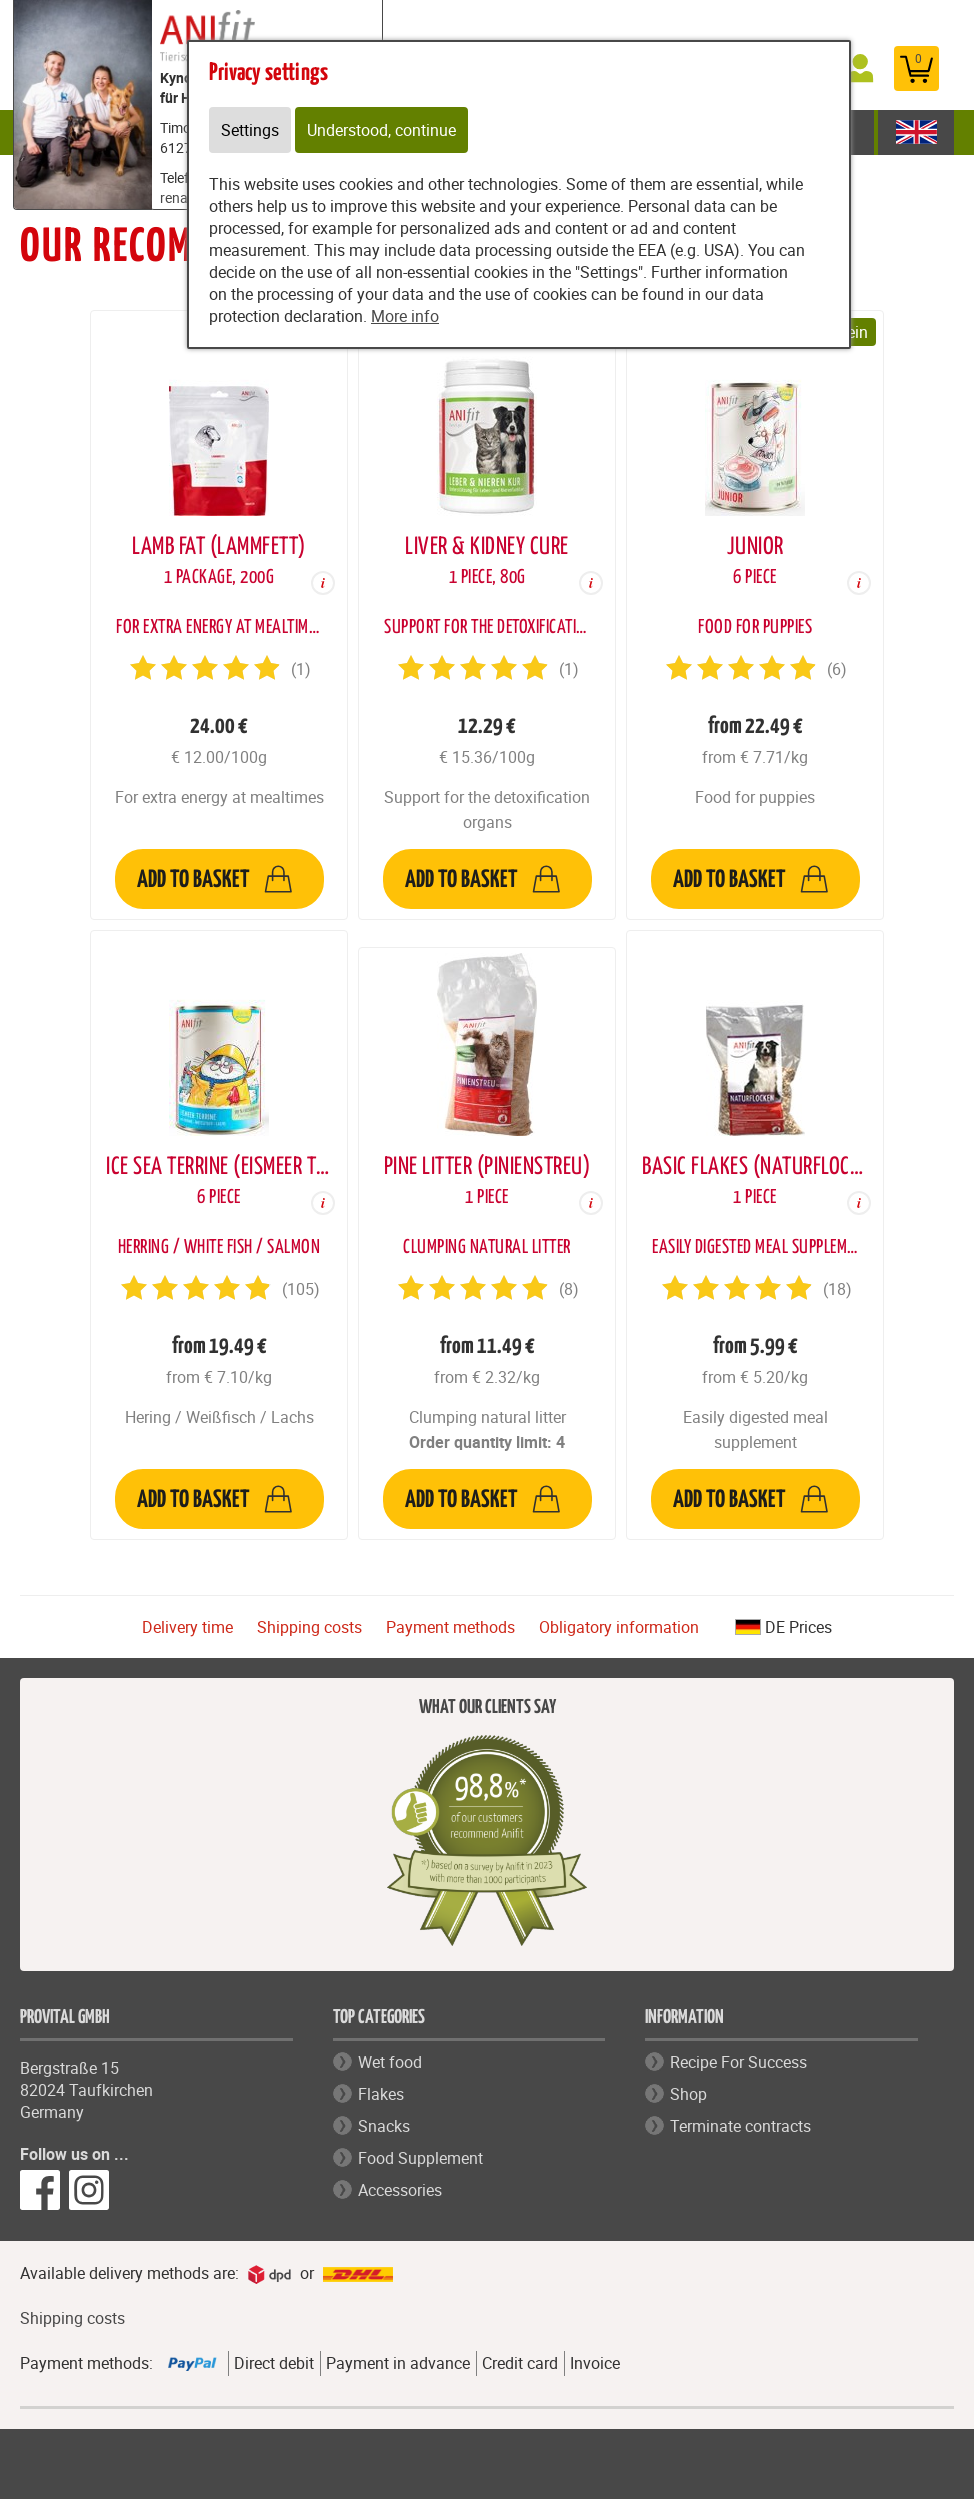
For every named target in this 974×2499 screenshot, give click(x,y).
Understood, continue (381, 130)
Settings (250, 130)
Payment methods (450, 1627)
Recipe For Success (738, 2062)
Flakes (381, 2094)
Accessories (400, 2190)
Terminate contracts (740, 2126)
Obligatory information (619, 1627)
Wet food (390, 2062)
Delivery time (187, 1627)
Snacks (384, 2126)
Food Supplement (420, 2158)
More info (405, 316)
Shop (688, 2094)
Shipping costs (309, 1627)
